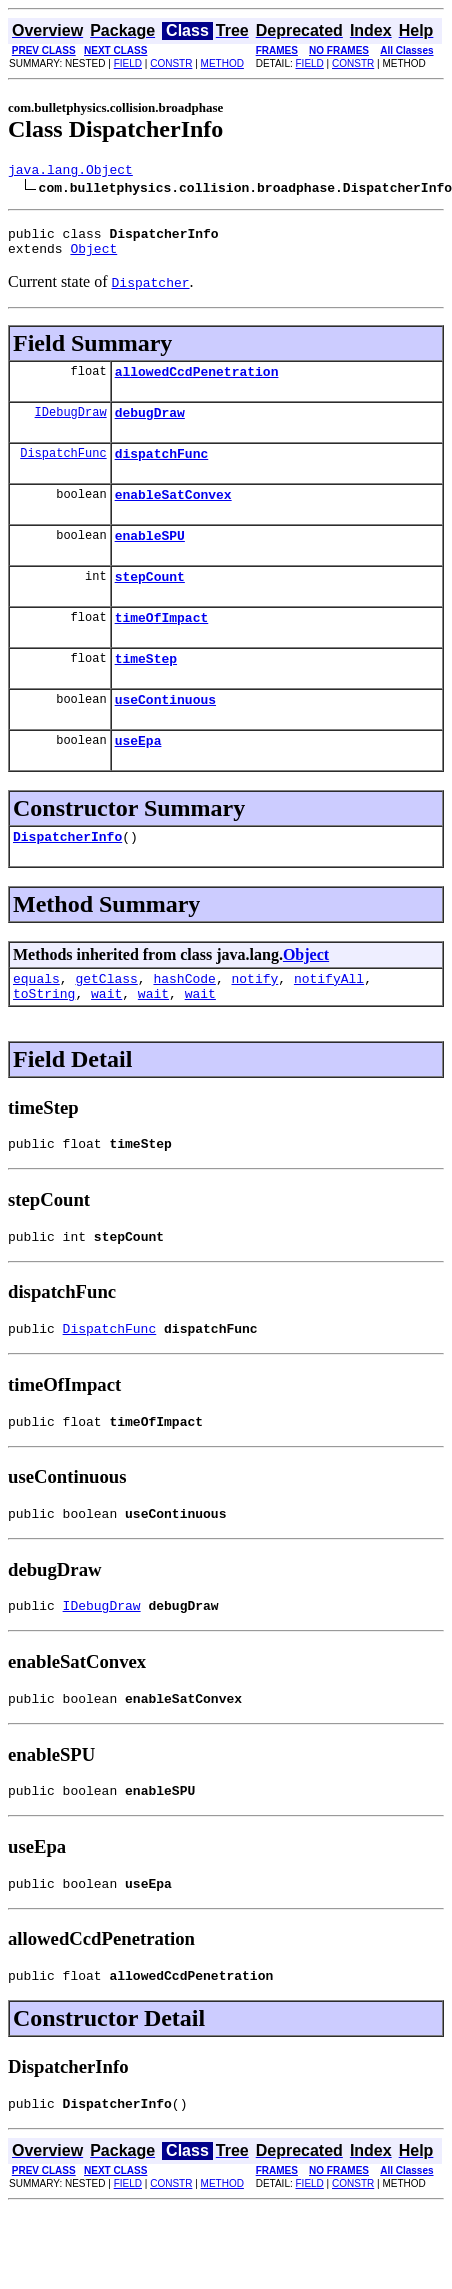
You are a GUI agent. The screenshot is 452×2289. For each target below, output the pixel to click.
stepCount (150, 603)
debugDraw (150, 427)
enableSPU (150, 559)
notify (254, 1023)
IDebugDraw (71, 426)
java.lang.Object (70, 172)
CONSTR (171, 63)
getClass (106, 1023)
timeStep (146, 691)
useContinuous (165, 735)
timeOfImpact (162, 647)
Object (93, 257)
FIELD (128, 63)
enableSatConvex (173, 515)
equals (36, 1023)
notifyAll (329, 1023)
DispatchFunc (63, 470)
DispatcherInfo (67, 878)
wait (106, 1041)
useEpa (138, 779)
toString (44, 1041)
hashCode (184, 1023)
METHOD (222, 63)
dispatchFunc (162, 471)
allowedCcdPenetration (197, 383)
